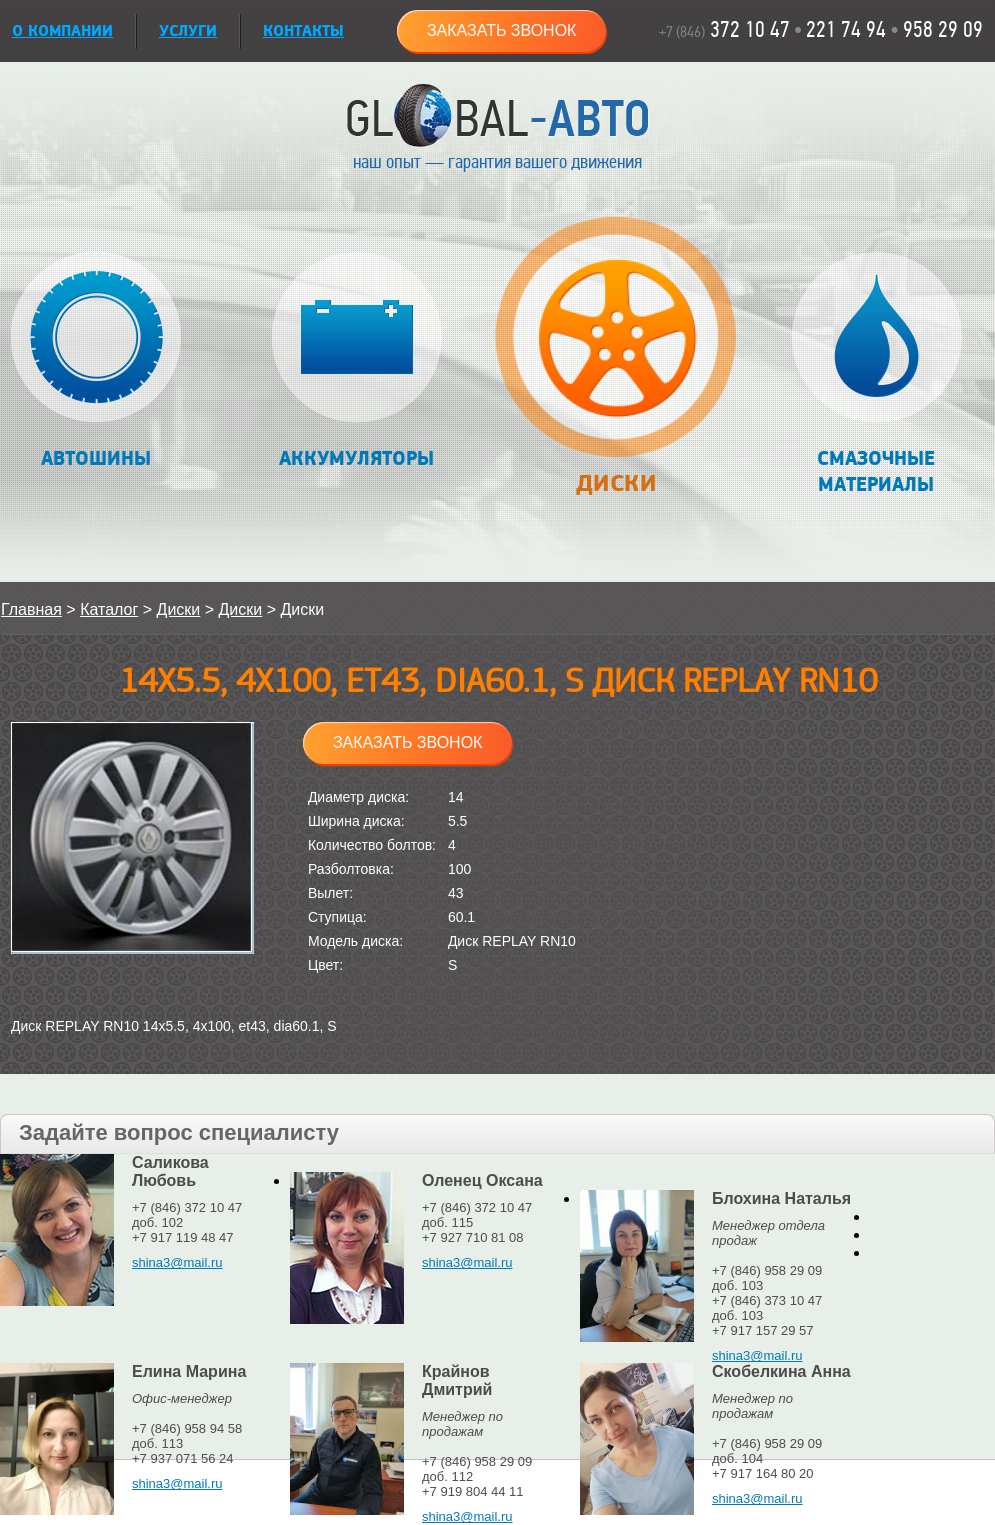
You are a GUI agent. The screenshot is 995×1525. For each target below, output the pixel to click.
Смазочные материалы (876, 374)
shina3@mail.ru (177, 1262)
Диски (615, 366)
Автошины (96, 361)
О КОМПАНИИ (62, 31)
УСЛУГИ (188, 31)
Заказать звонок (502, 30)
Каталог (109, 609)
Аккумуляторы (356, 361)
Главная (31, 609)
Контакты (303, 31)
